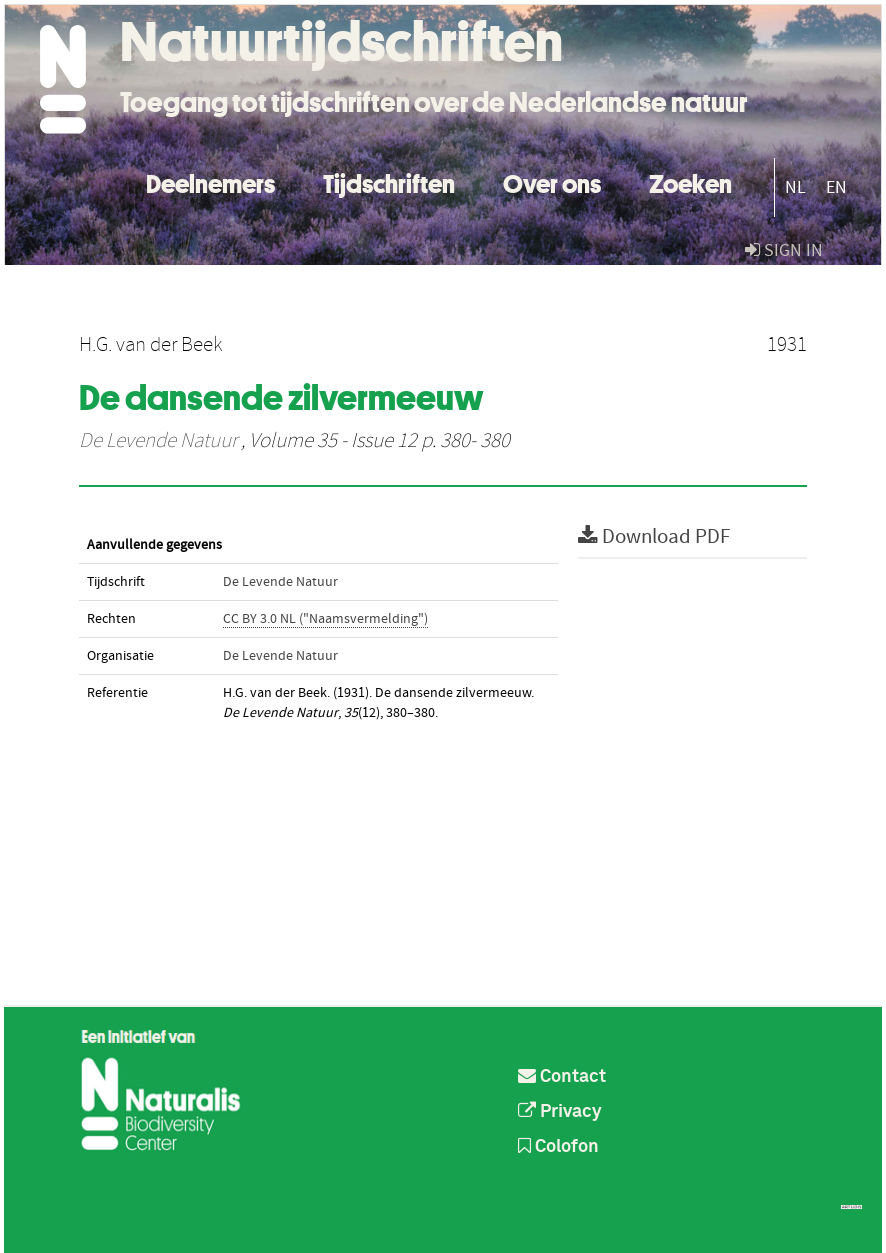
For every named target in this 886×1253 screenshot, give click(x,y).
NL (795, 187)
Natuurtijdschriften (341, 42)
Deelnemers (210, 181)
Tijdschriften (389, 181)
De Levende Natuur (158, 441)
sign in (784, 250)
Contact (562, 1077)
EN (836, 187)
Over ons (552, 181)
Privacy (560, 1112)
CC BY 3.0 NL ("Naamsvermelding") (325, 619)
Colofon (558, 1147)
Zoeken (690, 181)
